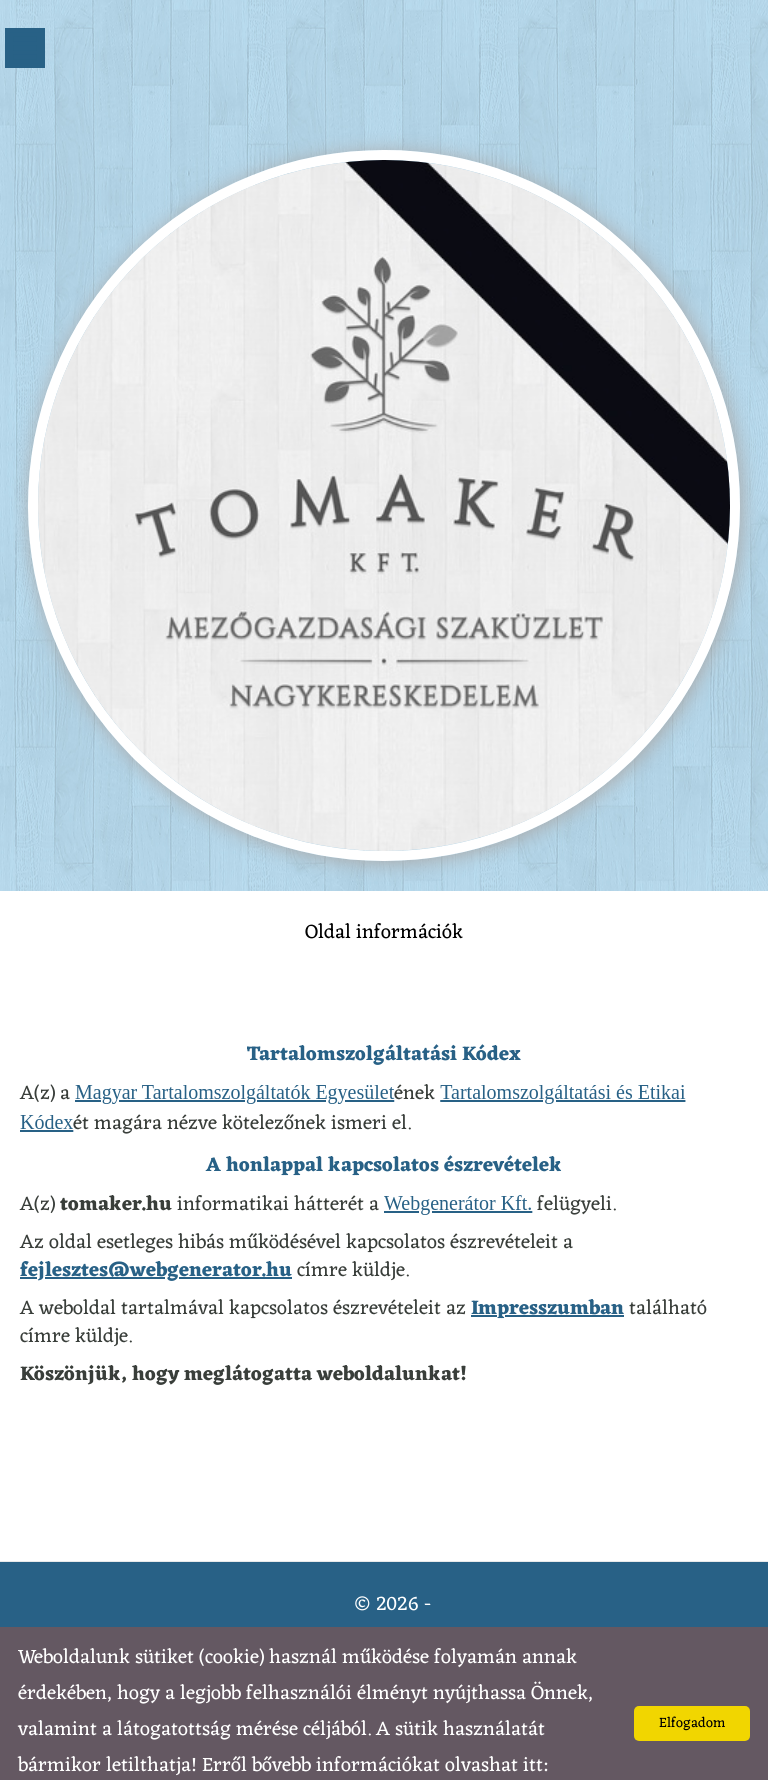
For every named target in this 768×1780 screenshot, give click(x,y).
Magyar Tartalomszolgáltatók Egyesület (234, 1052)
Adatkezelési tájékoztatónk (126, 1755)
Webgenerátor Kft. (458, 1163)
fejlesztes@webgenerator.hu (156, 1231)
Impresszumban (547, 1269)
